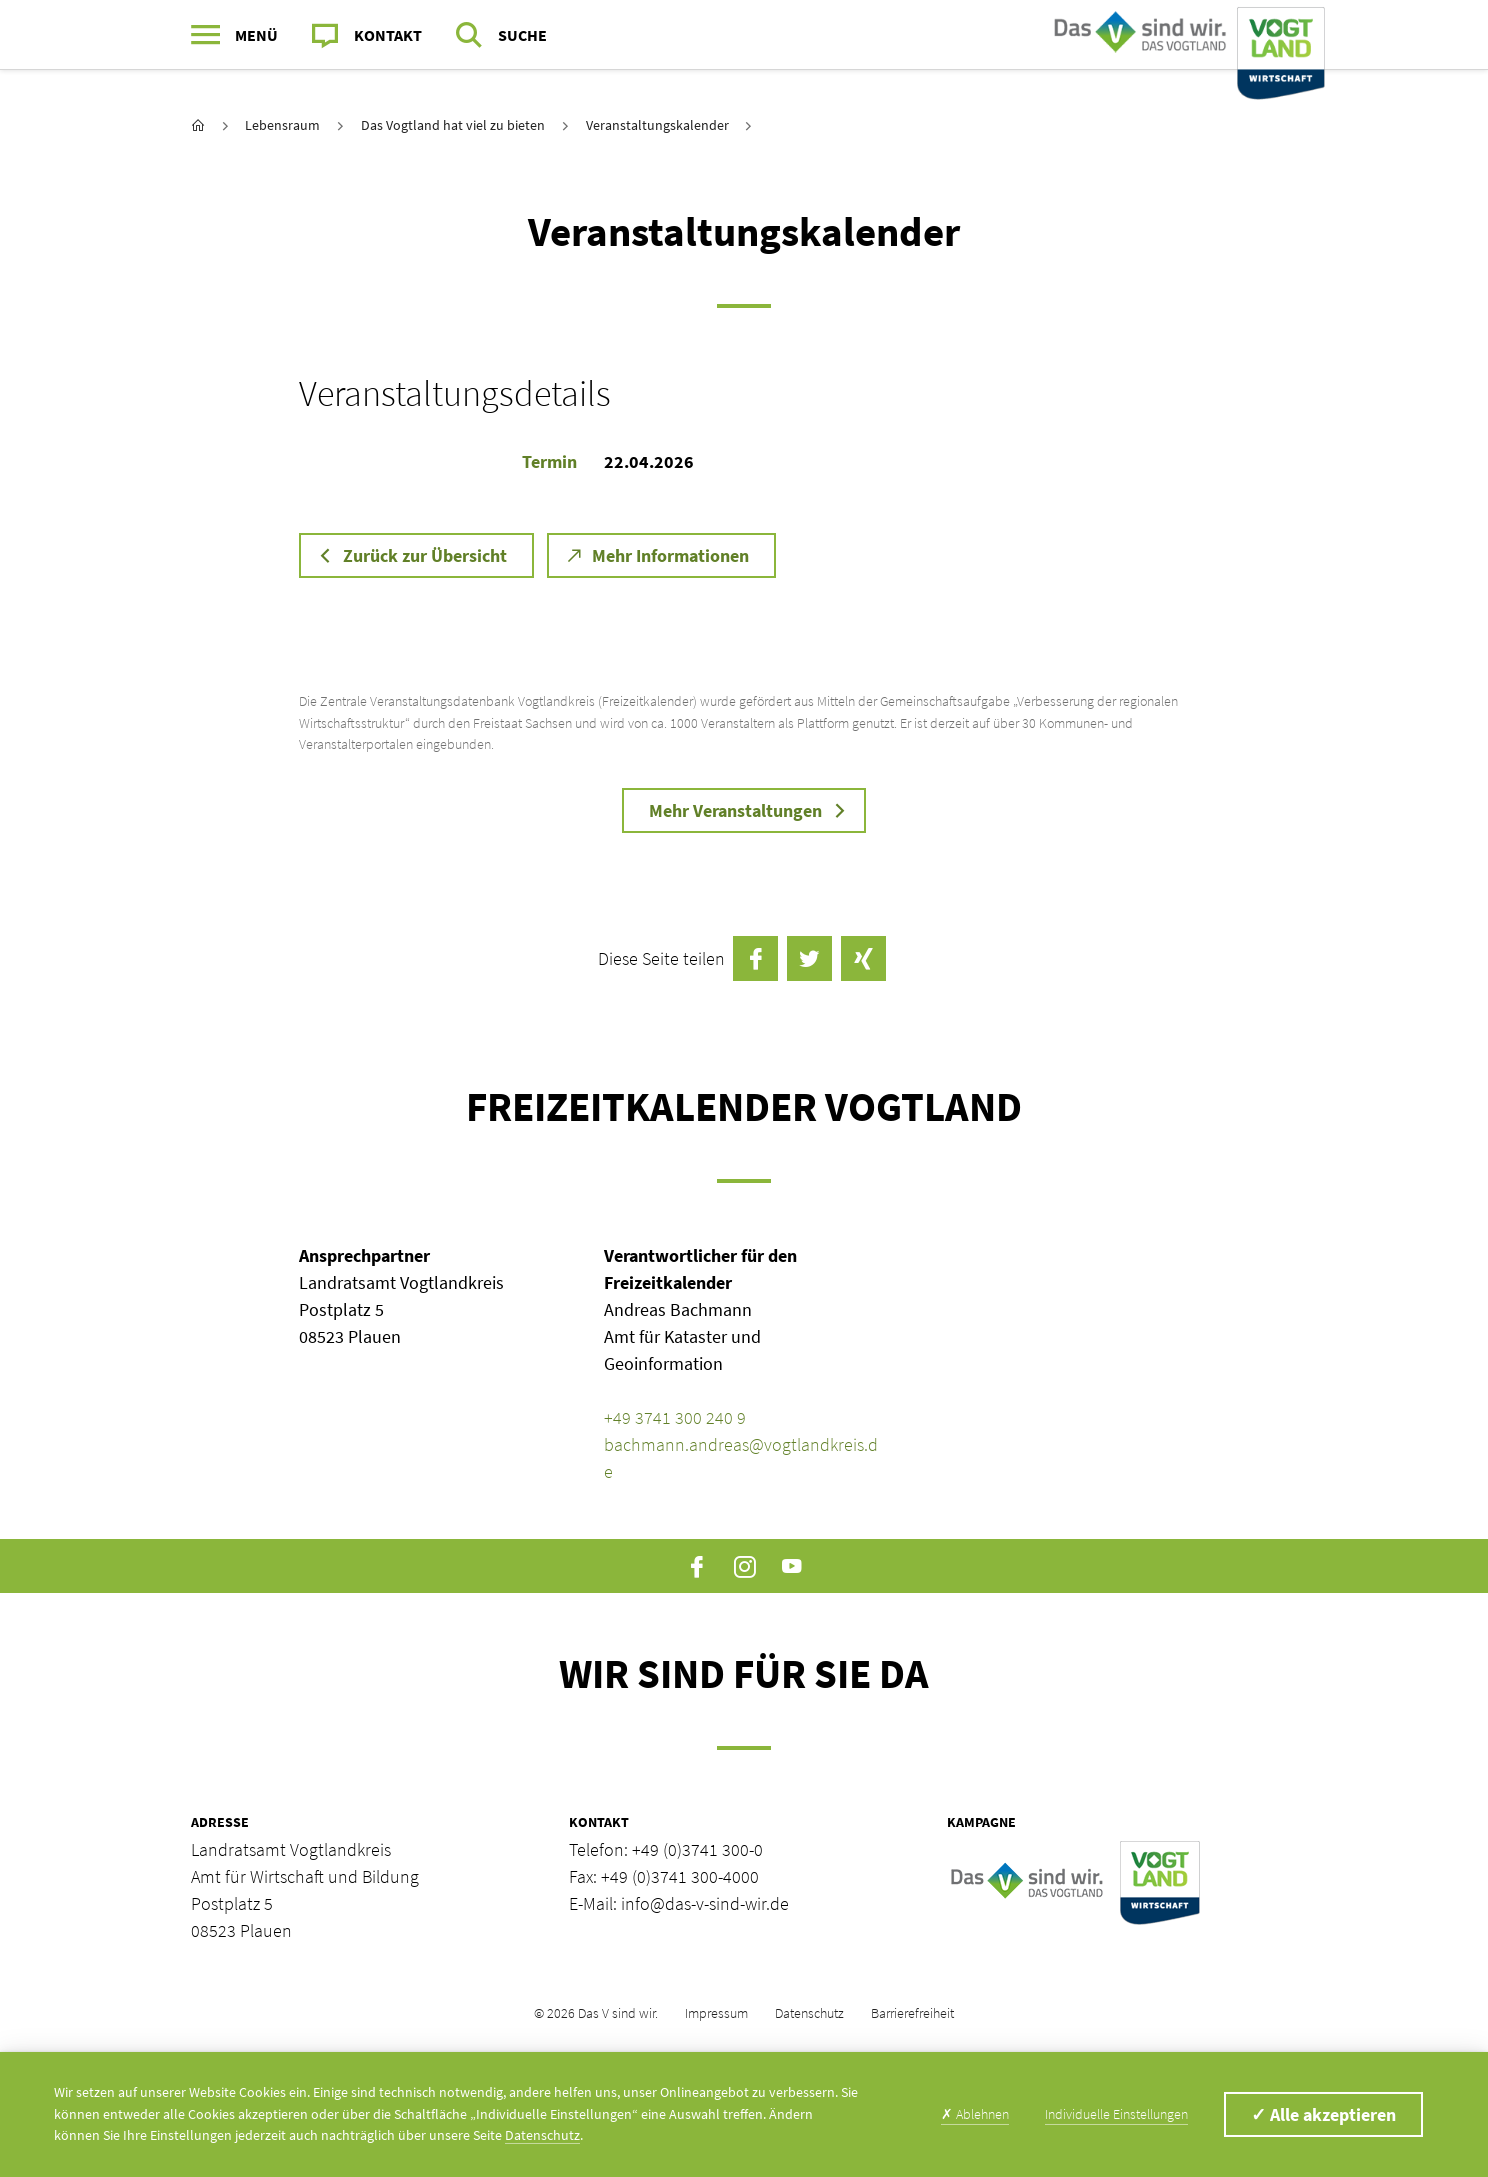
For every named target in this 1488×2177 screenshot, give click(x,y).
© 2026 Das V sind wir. (596, 2013)
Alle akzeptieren (1323, 2114)
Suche (522, 35)
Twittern (809, 958)
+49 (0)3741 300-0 (697, 1849)
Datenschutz (809, 2013)
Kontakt (388, 35)
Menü (256, 35)
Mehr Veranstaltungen (735, 810)
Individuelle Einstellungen (1116, 2114)
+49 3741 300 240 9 (675, 1417)
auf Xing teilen (863, 958)
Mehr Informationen (670, 555)
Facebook (697, 1566)
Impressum (716, 2013)
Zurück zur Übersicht (425, 555)
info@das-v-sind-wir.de (705, 1903)
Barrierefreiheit (912, 2013)
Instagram (744, 1566)
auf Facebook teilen (755, 958)
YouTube (791, 1566)
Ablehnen (975, 2114)
